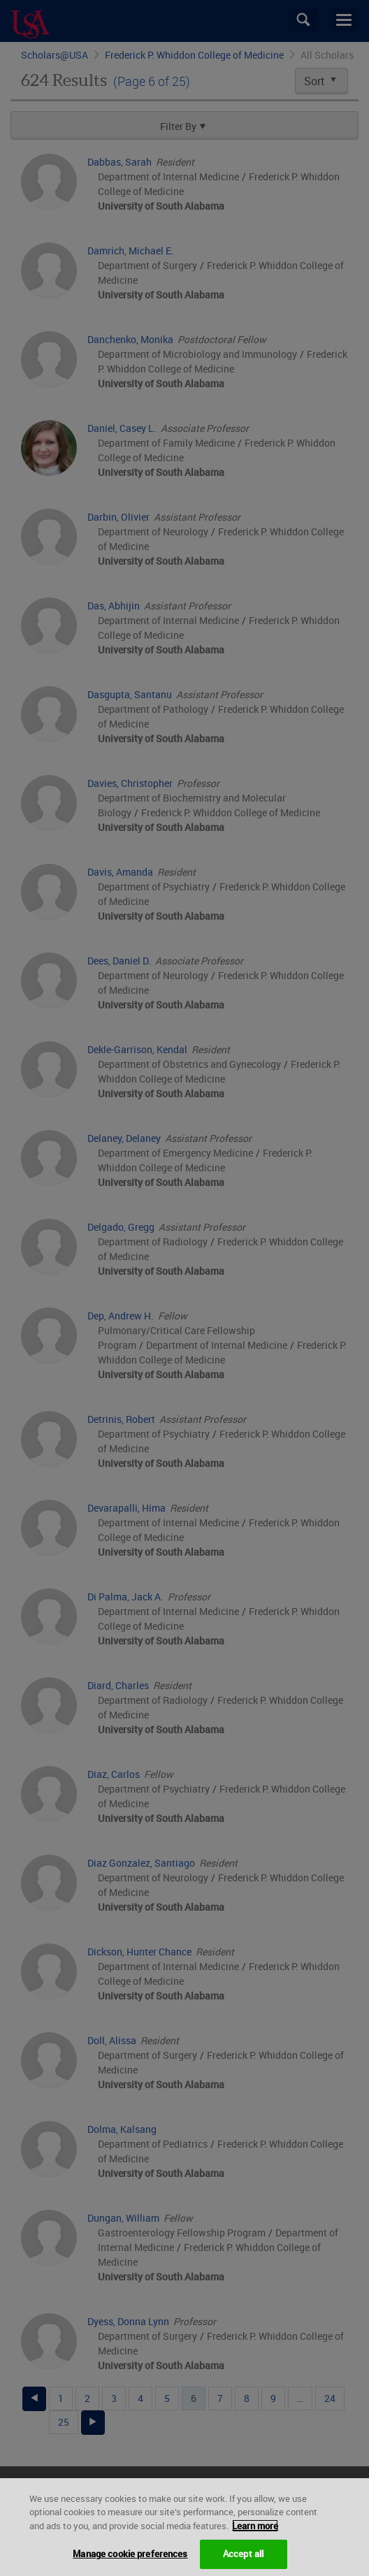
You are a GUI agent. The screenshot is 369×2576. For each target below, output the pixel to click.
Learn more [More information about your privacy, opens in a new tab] (255, 2539)
